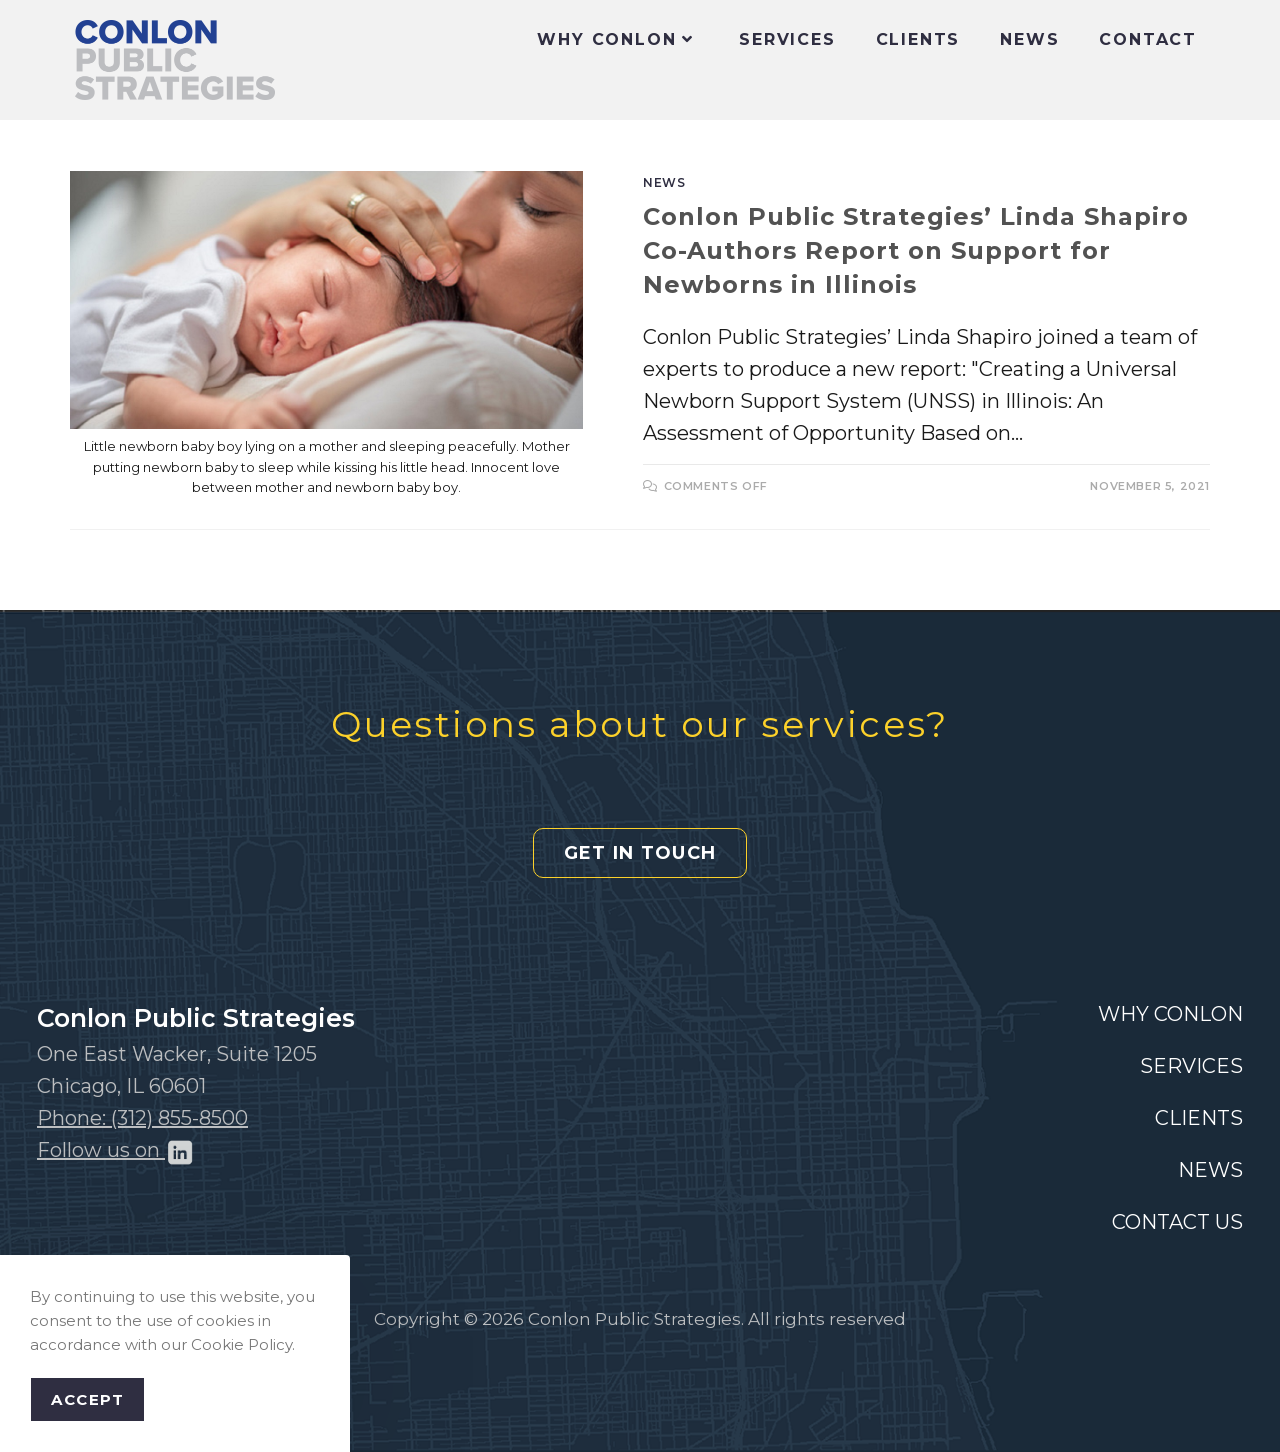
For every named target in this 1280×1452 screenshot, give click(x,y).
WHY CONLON (1170, 1014)
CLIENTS (1199, 1118)
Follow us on (116, 1150)
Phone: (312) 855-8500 (142, 1118)
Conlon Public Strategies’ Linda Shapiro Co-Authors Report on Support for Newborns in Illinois (916, 250)
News (664, 182)
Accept (87, 1399)
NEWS (1210, 1170)
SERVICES (1191, 1066)
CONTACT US (1177, 1222)
